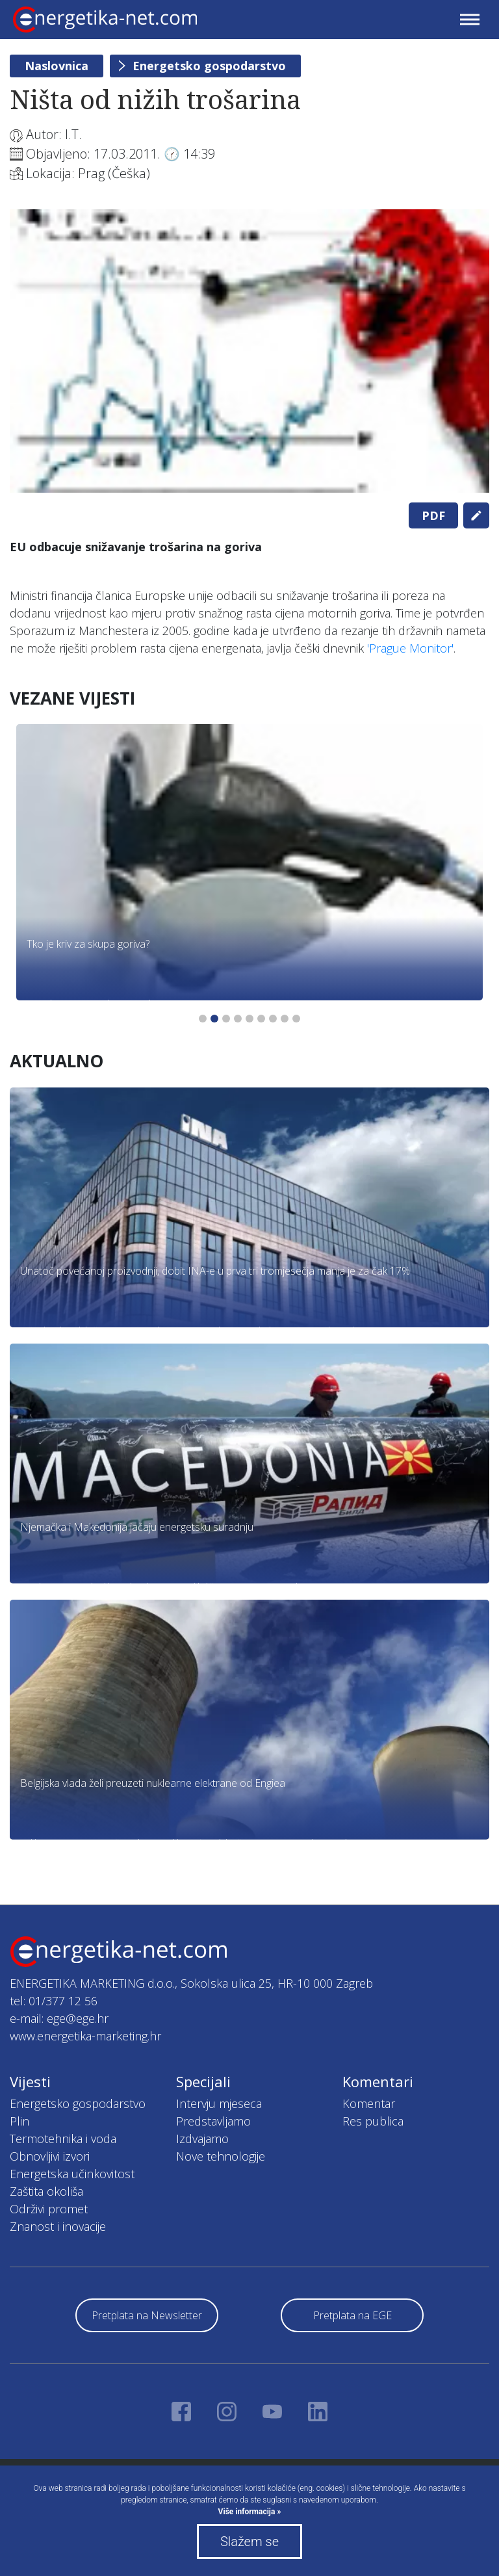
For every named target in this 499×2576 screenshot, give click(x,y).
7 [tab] (273, 1018)
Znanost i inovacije (58, 2226)
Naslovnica (56, 65)
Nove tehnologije (220, 2156)
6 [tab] (261, 1018)
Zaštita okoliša (46, 2191)
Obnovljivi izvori (50, 2156)
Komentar (368, 2103)
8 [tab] (284, 1018)
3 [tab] (226, 1018)
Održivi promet (49, 2209)
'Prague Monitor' (410, 648)
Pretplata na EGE (352, 2315)
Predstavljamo (213, 2121)
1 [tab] (203, 1018)
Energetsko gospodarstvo (209, 65)
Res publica (372, 2121)
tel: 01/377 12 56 (53, 2001)
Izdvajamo (202, 2138)
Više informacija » (249, 2511)
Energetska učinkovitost (72, 2173)
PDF (433, 515)
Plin (19, 2121)
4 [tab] (238, 1018)
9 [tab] (296, 1018)
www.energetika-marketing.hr (85, 2036)
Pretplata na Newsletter (147, 2315)
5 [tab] (249, 1018)
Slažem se (249, 2541)
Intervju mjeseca (219, 2103)
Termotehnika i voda (63, 2138)
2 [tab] (214, 1018)
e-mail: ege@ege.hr (59, 2018)
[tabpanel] (249, 351)
